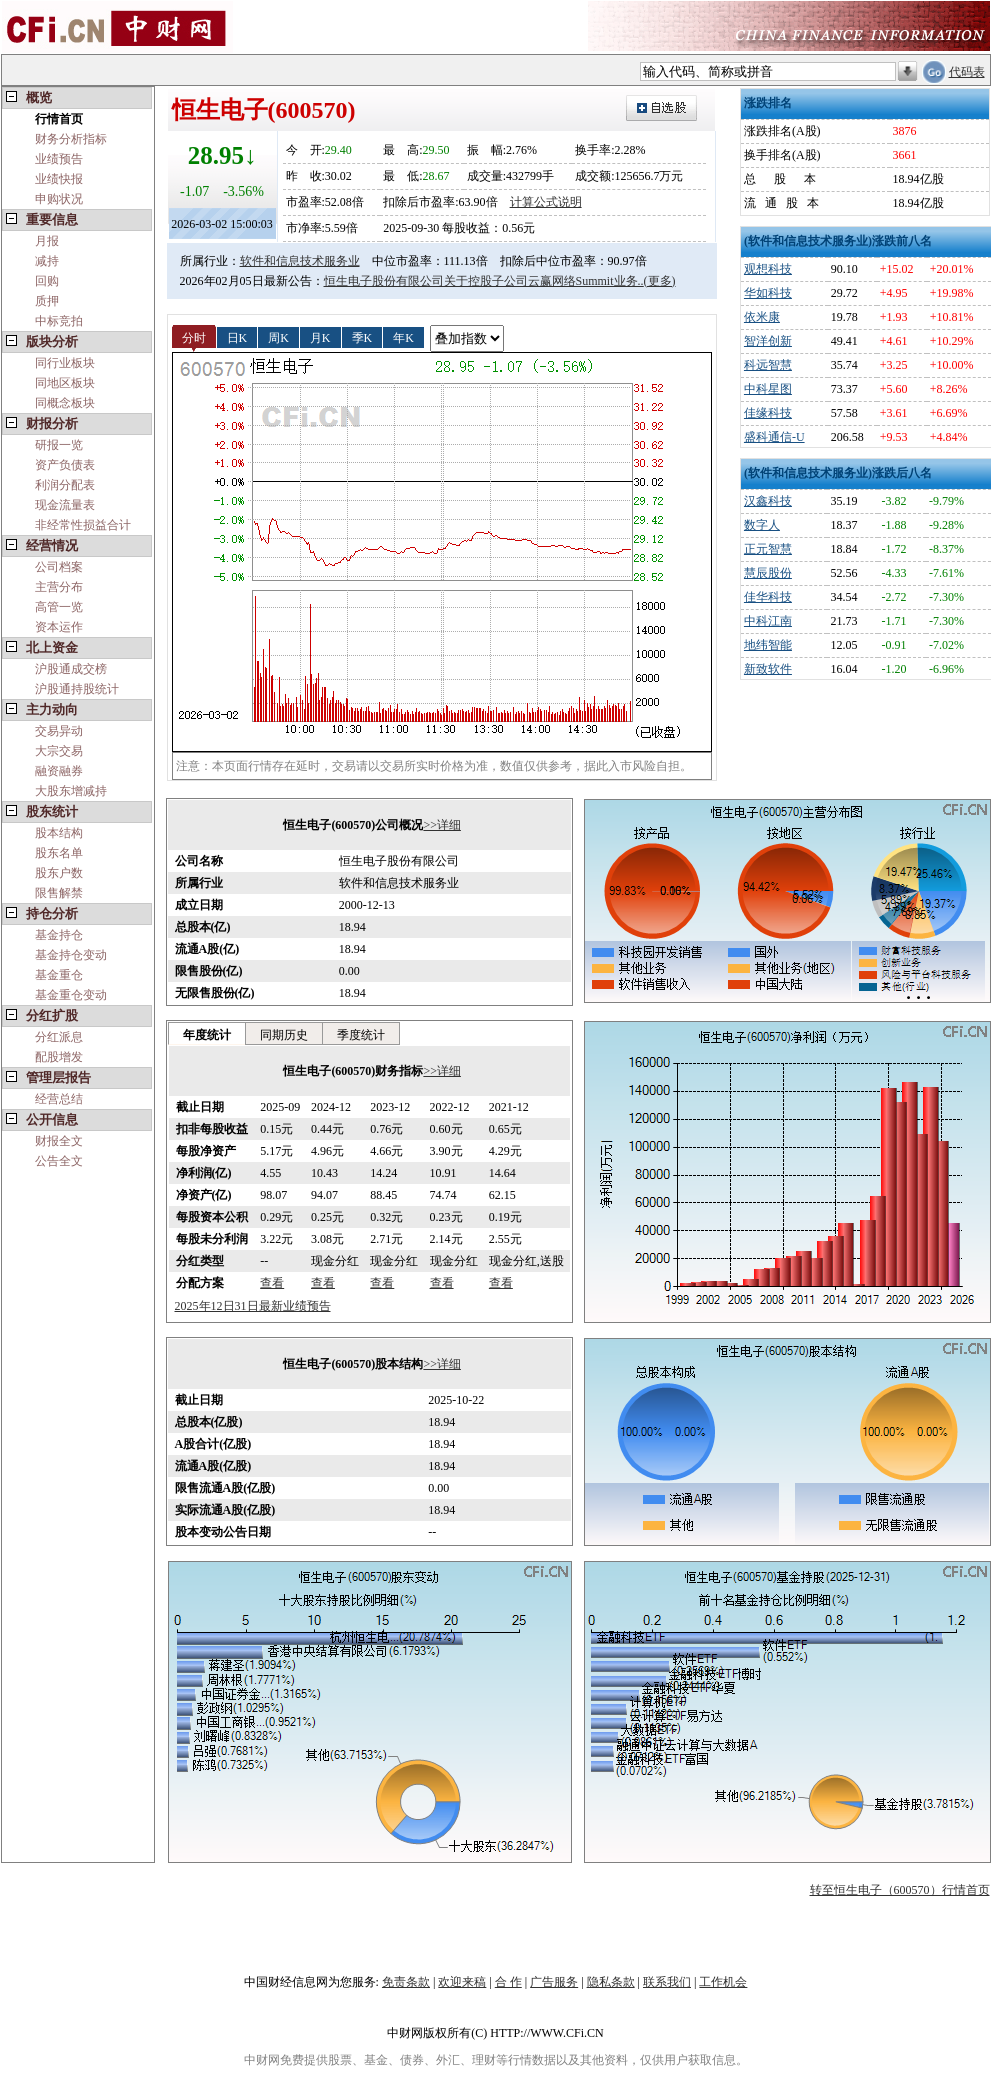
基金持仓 (59, 935)
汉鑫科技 (768, 501)
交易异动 (59, 731)
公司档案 (59, 567)
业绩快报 (59, 179)
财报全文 (59, 1141)
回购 (47, 281)
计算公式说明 (546, 202)
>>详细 (442, 825)
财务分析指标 (71, 139)
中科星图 (768, 389)
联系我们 (667, 1982)
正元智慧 (768, 549)
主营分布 (59, 587)
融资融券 (59, 771)
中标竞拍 (59, 321)
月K (320, 337)
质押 (47, 301)
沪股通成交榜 (71, 669)
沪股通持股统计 (77, 689)
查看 (272, 1283)
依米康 (762, 317)
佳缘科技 (768, 413)
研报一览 (59, 445)
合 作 (508, 1982)
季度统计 (361, 1035)
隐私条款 (611, 1982)
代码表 (967, 72)
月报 (47, 241)
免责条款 (406, 1982)
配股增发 (59, 1057)
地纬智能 (768, 645)
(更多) (660, 281)
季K (362, 337)
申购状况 (59, 199)
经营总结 (59, 1099)
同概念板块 (65, 403)
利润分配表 (65, 485)
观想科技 (768, 269)
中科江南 (768, 621)
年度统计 (207, 1035)
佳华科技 (768, 597)
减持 (47, 261)
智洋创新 (768, 341)
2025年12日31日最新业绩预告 (253, 1306)
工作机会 (723, 1982)
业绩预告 (59, 159)
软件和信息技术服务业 (300, 261)
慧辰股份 (768, 573)
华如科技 (768, 293)
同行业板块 (65, 363)
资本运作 (59, 627)
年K (403, 337)
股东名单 (59, 853)
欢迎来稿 (462, 1982)
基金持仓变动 (71, 955)
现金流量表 (65, 505)
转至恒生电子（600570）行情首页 (900, 1890)
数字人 (762, 525)
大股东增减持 (71, 791)
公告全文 (59, 1161)
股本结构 (59, 833)
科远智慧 (768, 365)
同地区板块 (65, 383)
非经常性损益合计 (83, 525)
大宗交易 (59, 751)
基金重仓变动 (71, 995)
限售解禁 (59, 893)
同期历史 (284, 1035)
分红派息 (59, 1037)
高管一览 (59, 607)
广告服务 (554, 1982)
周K (278, 337)
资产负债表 (65, 465)
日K (237, 337)
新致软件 (768, 669)
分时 (194, 337)
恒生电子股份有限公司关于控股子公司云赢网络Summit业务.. (484, 281)
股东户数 (59, 873)
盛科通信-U (774, 437)
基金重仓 (59, 975)
